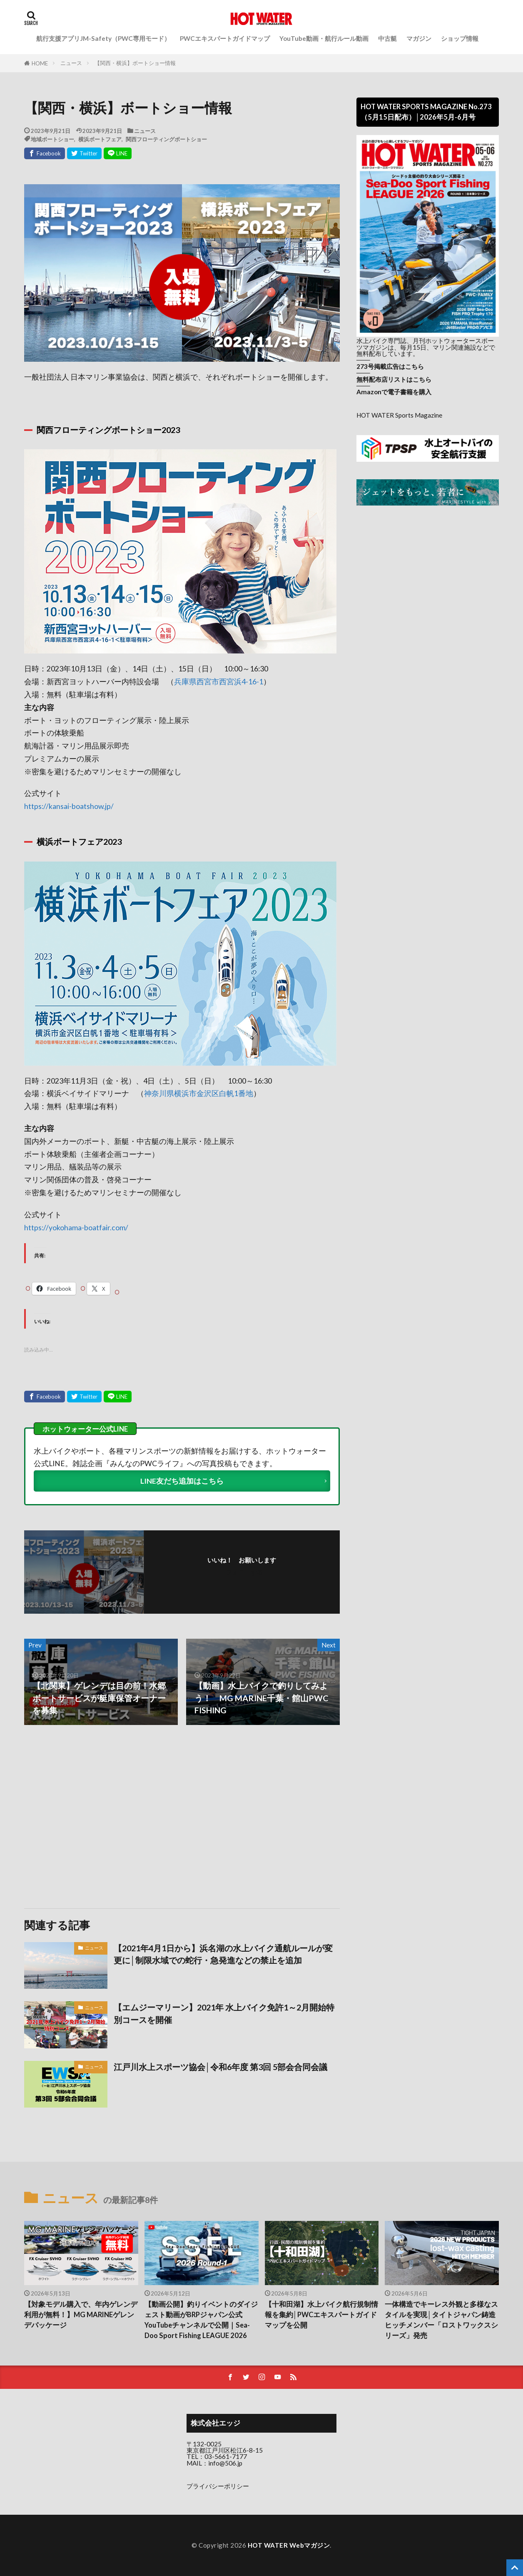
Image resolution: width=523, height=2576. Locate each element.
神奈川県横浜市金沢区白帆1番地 (198, 1093)
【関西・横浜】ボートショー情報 (135, 63)
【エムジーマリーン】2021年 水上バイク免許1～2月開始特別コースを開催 (224, 2013)
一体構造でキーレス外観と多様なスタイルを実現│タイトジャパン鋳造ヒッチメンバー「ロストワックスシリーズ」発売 (441, 2319)
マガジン (418, 38)
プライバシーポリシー (218, 2486)
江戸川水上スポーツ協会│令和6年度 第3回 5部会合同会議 (220, 2067)
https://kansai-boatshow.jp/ (69, 806)
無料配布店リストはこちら (393, 379)
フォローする (244, 1572)
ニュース (71, 63)
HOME (40, 63)
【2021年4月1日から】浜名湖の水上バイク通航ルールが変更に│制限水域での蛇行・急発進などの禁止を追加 (223, 1954)
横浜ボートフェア (100, 139)
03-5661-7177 (225, 2456)
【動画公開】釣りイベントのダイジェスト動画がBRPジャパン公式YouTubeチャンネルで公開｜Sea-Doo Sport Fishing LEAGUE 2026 (201, 2319)
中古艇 (387, 38)
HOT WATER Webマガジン (289, 2545)
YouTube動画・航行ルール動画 (324, 38)
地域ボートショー (52, 139)
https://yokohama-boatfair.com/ (76, 1227)
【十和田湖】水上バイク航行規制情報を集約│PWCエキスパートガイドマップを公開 (321, 2314)
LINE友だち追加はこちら (182, 1481)
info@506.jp (225, 2463)
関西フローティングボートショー (166, 139)
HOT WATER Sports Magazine (399, 415)
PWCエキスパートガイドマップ (225, 38)
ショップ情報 (459, 38)
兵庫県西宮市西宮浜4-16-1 (218, 681)
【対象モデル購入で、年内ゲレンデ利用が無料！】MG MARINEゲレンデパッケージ (80, 2314)
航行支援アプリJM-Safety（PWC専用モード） (103, 38)
